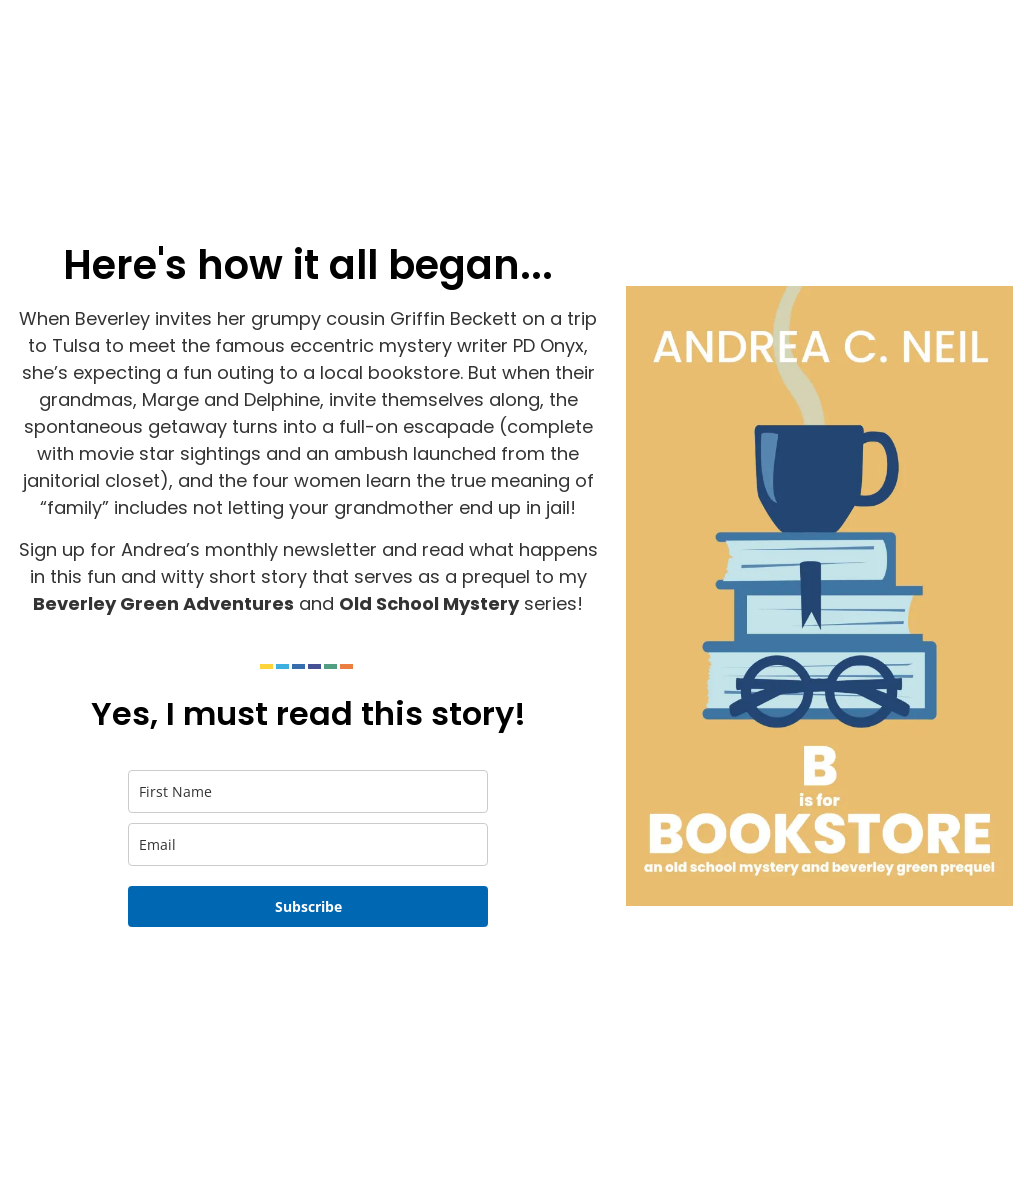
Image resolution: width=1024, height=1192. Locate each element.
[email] (308, 844)
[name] (308, 791)
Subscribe (308, 906)
